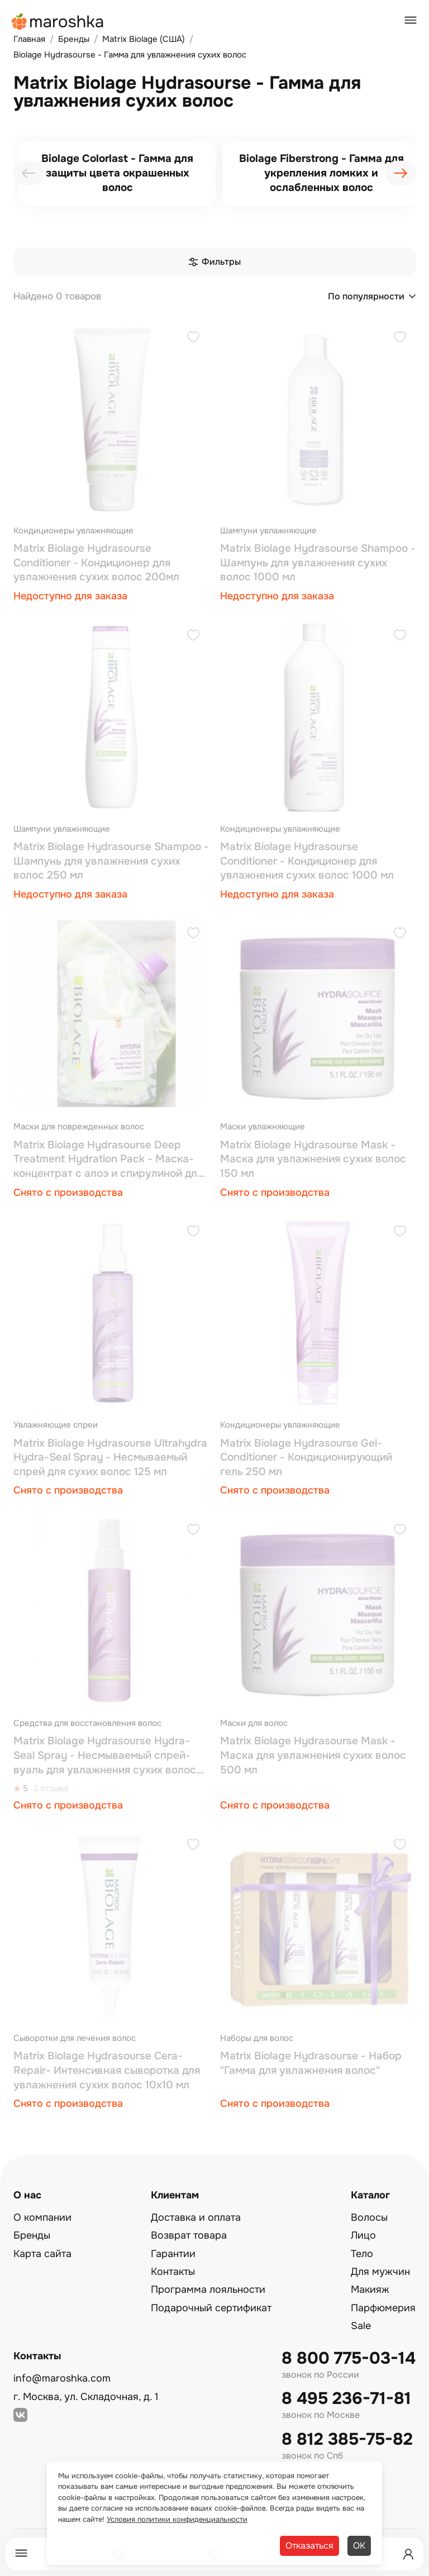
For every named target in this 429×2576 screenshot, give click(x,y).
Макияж (370, 2289)
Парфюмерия (383, 2308)
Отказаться (309, 2545)
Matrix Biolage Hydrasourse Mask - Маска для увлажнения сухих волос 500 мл (313, 1755)
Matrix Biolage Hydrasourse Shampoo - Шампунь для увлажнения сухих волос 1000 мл (318, 563)
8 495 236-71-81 (346, 2398)
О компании (42, 2217)
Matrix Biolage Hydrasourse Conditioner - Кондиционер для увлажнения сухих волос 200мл (96, 563)
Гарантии (173, 2254)
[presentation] (28, 173)
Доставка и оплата (196, 2217)
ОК (359, 2545)
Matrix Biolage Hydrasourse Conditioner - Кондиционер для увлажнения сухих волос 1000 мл (307, 861)
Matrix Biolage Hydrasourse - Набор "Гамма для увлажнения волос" (311, 2063)
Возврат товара (189, 2235)
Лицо (363, 2235)
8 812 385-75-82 (347, 2439)
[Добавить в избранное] (193, 338)
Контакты (173, 2271)
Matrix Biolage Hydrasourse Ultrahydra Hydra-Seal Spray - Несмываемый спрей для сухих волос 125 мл (110, 1457)
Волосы (369, 2217)
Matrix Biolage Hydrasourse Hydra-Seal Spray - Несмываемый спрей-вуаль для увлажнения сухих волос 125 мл (104, 1755)
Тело (362, 2254)
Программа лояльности (208, 2289)
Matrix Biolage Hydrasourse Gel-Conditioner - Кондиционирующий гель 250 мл (306, 1457)
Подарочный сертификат (211, 2308)
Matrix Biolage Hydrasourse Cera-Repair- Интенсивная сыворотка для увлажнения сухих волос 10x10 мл (106, 2070)
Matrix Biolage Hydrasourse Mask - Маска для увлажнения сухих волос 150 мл (313, 1159)
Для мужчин (380, 2271)
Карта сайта (42, 2254)
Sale (361, 2326)
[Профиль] (408, 2554)
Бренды (31, 2235)
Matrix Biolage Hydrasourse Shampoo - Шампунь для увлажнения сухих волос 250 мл (111, 861)
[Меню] (21, 2554)
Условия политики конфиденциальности (177, 2519)
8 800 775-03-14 (349, 2358)
